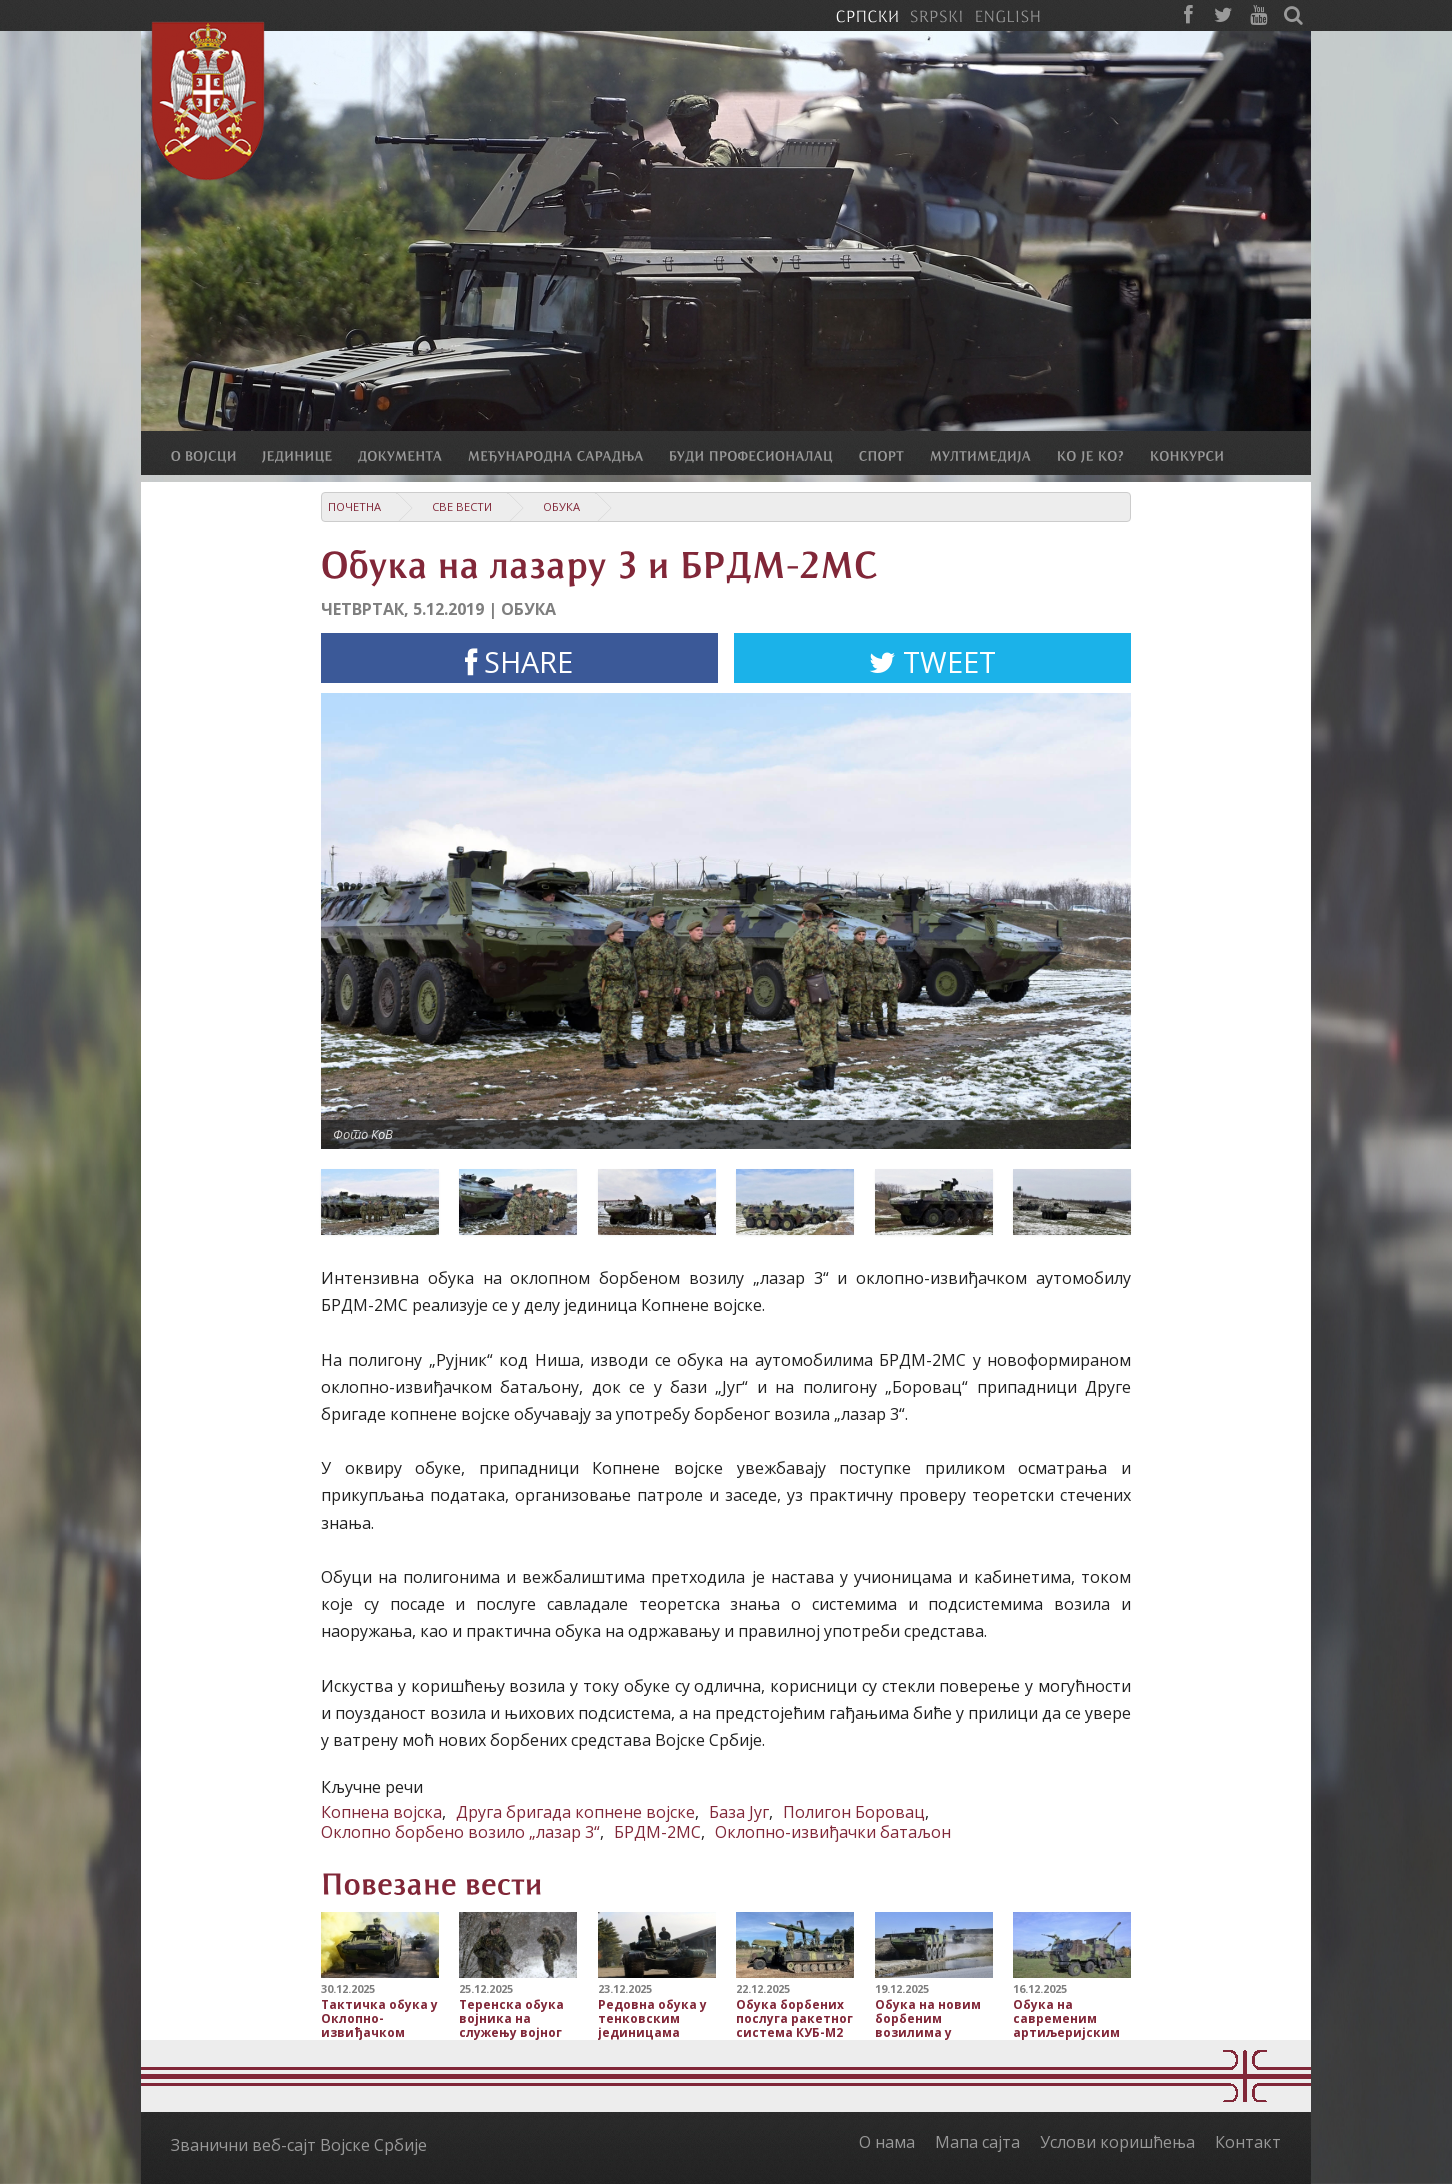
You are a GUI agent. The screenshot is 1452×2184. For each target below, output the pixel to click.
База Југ (739, 1812)
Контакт (1248, 2142)
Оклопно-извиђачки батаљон (833, 1832)
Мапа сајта (977, 2142)
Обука (561, 506)
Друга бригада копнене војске (575, 1812)
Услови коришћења (1117, 2142)
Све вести (462, 506)
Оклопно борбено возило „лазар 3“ (460, 1832)
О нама (887, 2142)
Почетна (354, 506)
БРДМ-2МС (657, 1832)
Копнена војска (381, 1812)
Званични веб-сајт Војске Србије (299, 2145)
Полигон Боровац (854, 1812)
